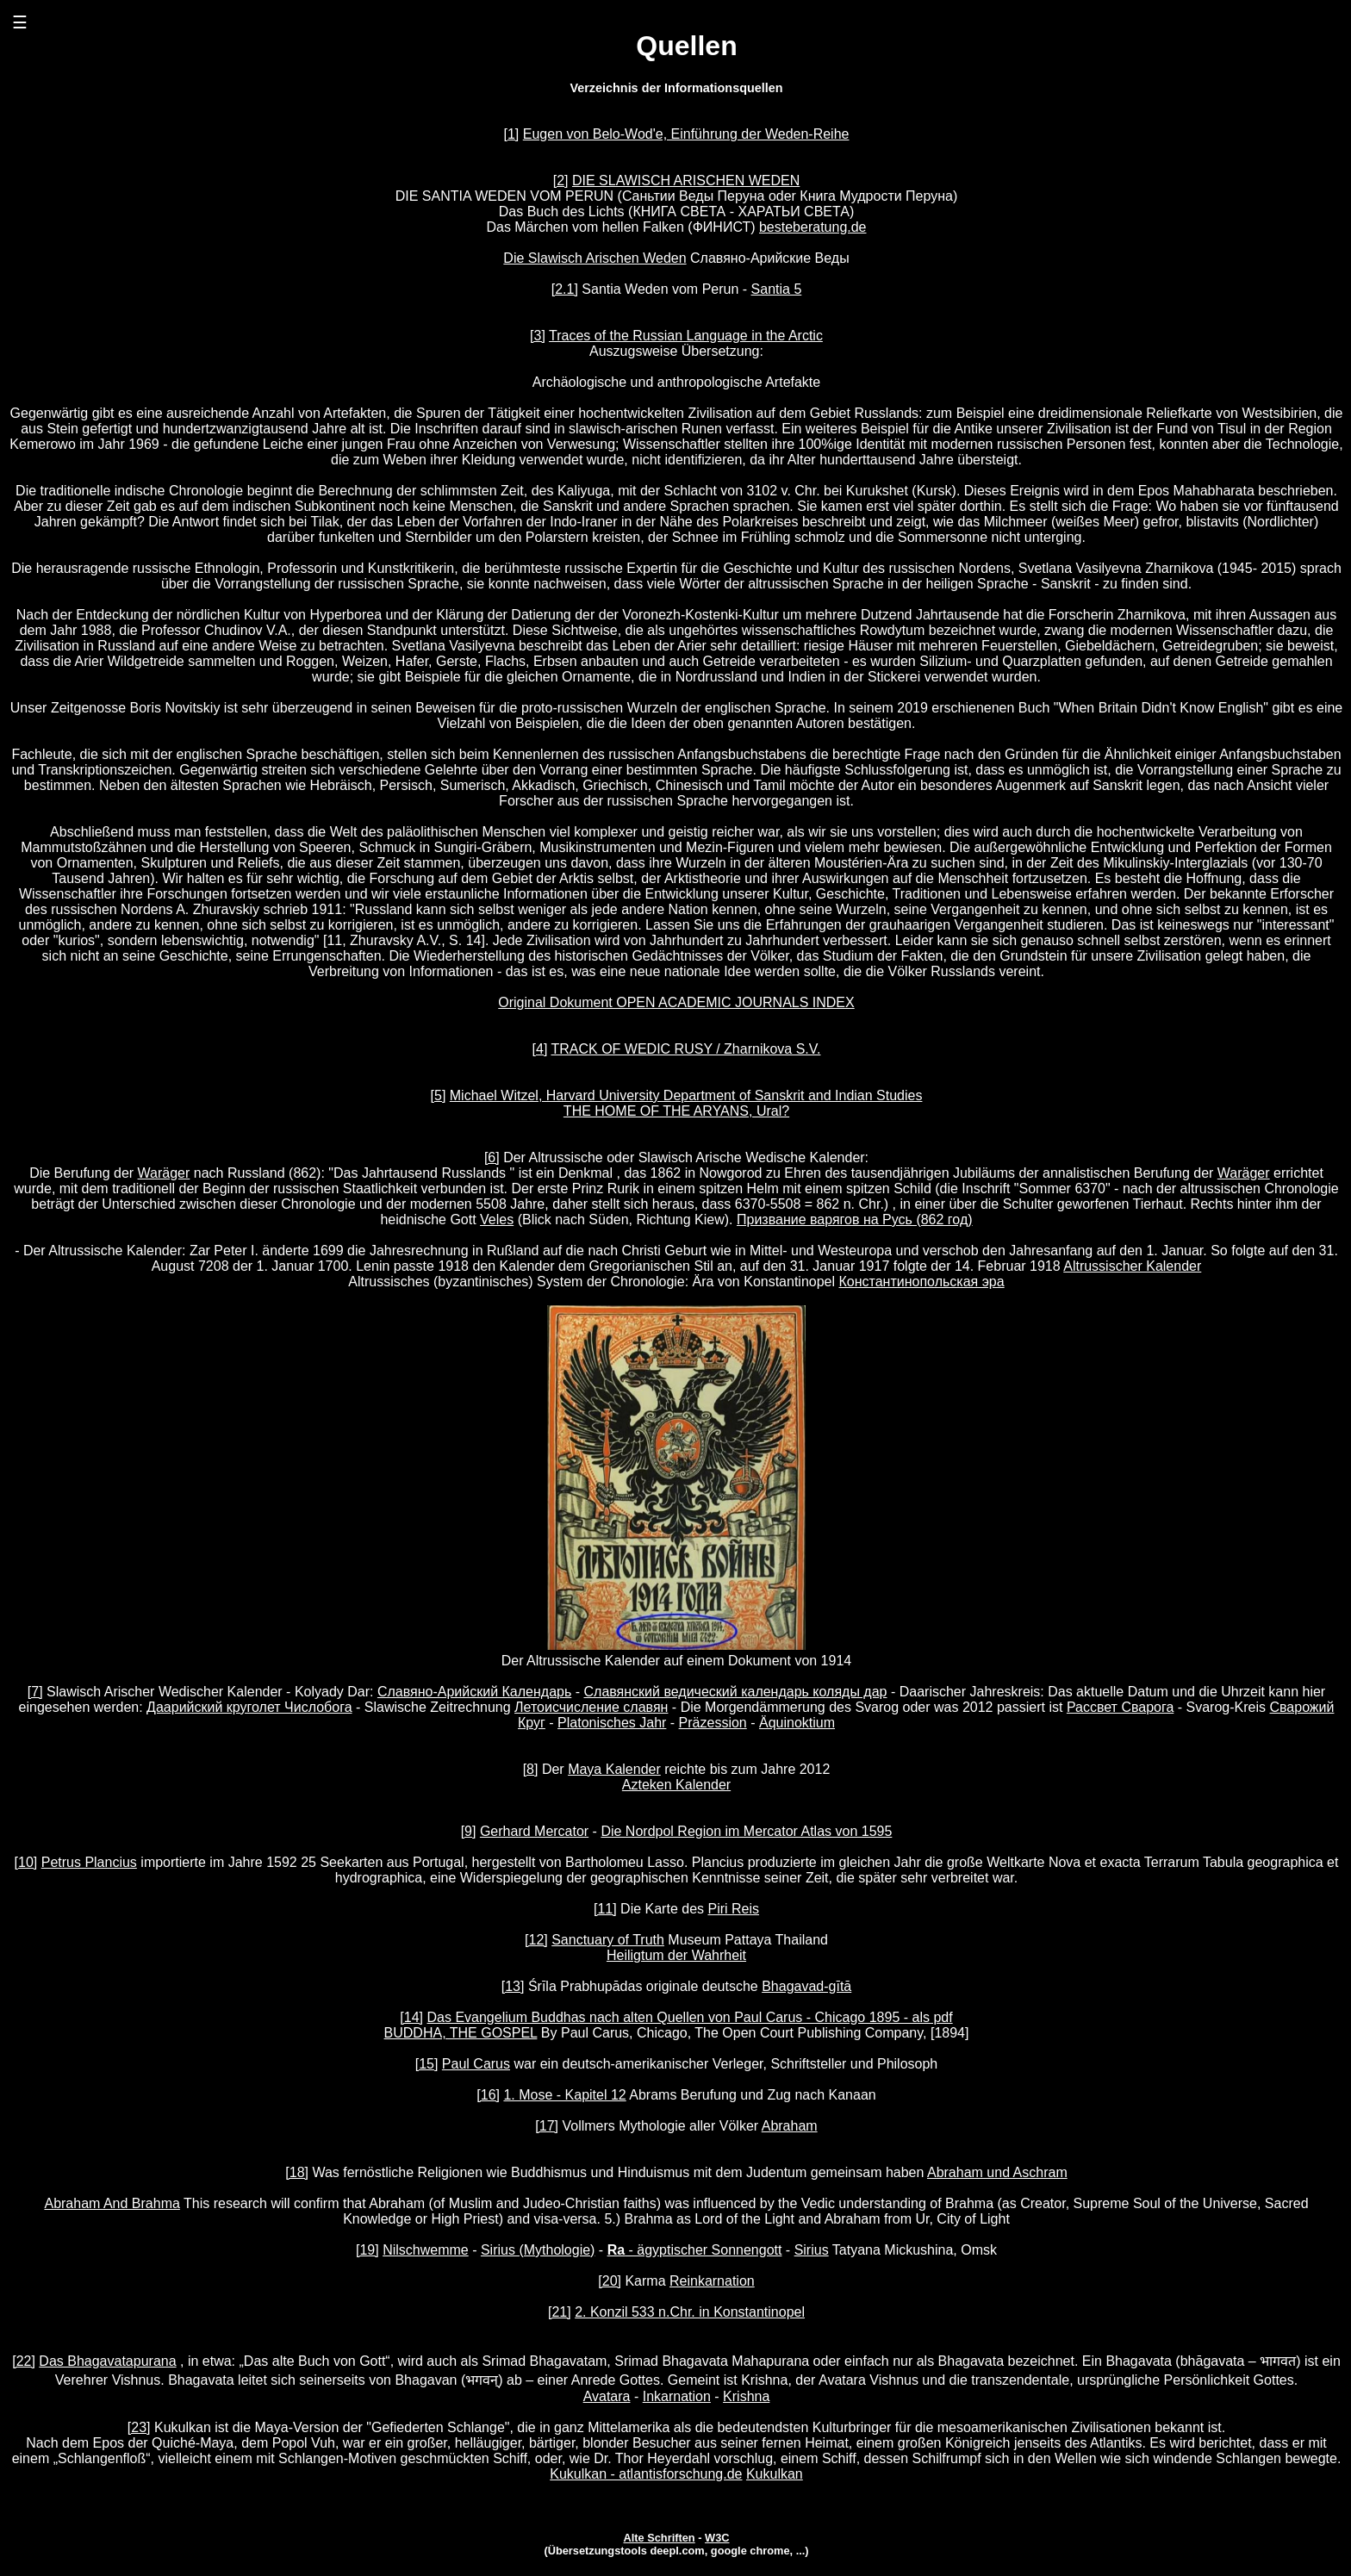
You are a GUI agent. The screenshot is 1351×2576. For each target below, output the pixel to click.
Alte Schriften (658, 2537)
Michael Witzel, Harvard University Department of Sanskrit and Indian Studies (686, 1095)
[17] (546, 2126)
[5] (438, 1095)
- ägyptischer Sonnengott (694, 2250)
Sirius (811, 2250)
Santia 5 (776, 289)
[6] (492, 1157)
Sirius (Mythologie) (538, 2250)
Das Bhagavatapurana (107, 2361)
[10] (26, 1862)
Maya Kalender (614, 1769)
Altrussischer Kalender (1132, 1266)
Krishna (746, 2396)
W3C (717, 2537)
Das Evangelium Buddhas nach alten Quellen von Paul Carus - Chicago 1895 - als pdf (690, 2017)
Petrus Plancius (89, 1862)
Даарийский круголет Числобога (249, 1707)
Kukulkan (774, 2474)
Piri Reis (733, 1908)
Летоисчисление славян (591, 1707)
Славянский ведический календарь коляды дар (735, 1691)
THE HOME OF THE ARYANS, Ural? (676, 1111)
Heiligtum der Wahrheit (676, 1955)
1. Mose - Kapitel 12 (564, 2095)
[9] (468, 1831)
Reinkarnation (712, 2281)
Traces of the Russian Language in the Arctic (686, 335)
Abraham (790, 2126)
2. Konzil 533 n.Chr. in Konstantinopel (690, 2312)
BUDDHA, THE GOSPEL (461, 2032)
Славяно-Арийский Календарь (474, 1691)
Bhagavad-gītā (806, 1986)
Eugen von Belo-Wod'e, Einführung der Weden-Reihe (686, 134)
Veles (497, 1219)
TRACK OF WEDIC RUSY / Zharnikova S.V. (685, 1049)
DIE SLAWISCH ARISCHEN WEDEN (686, 180)
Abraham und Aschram (997, 2172)
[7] (35, 1691)
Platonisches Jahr (611, 1722)
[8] (531, 1769)
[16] (488, 2095)
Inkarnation (677, 2396)
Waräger (164, 1173)
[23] (139, 2427)
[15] (427, 2063)
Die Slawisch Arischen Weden (594, 258)
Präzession (713, 1722)
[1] (512, 134)
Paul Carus (476, 2063)
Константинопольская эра (922, 1281)
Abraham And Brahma (111, 2203)
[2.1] (564, 289)
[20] (609, 2281)
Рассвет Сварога (1120, 1707)
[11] (605, 1908)
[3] (537, 335)
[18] (296, 2172)
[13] (513, 1986)
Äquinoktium (797, 1722)
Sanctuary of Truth (607, 1939)
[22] (23, 2361)
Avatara (607, 2396)
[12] (536, 1939)
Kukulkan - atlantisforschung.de (646, 2474)
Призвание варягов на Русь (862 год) (855, 1219)
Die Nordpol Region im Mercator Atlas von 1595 (746, 1831)
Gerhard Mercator (534, 1831)
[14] (411, 2017)
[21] (559, 2312)
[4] (540, 1049)
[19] (367, 2250)
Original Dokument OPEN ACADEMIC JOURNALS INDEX (676, 1002)
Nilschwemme (426, 2250)
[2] (561, 180)
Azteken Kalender (676, 1784)
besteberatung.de (813, 227)
